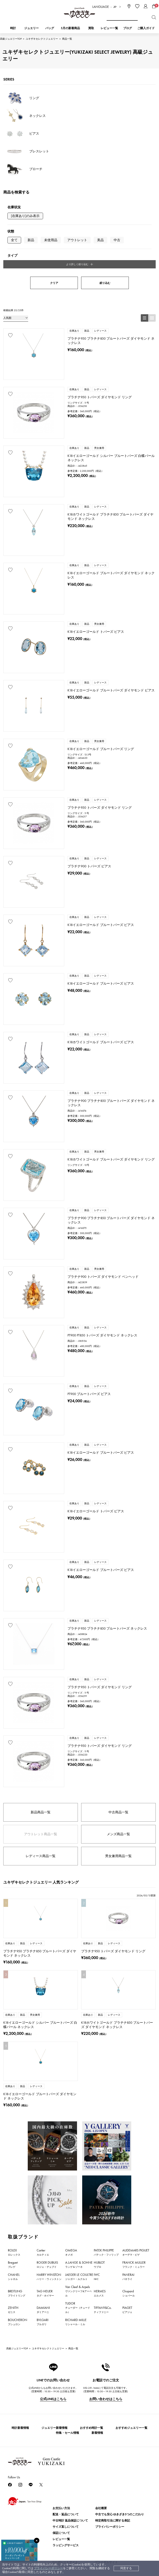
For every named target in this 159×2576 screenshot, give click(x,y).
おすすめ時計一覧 (91, 2416)
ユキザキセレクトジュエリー (42, 38)
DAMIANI (43, 2298)
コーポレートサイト (65, 2551)
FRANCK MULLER (134, 2253)
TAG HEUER (45, 2282)
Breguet (13, 2253)
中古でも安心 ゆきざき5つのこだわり (119, 2503)
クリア (54, 271)
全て (14, 240)
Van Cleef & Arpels (78, 2280)
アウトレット (77, 240)
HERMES (100, 2282)
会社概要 (101, 2497)
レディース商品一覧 (40, 1845)
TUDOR (77, 2296)
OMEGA (71, 2241)
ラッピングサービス (66, 2534)
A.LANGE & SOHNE (79, 2253)
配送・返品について (66, 2503)
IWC (97, 2265)
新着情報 (97, 2421)
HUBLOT (99, 2253)
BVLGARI (42, 2311)
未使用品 (50, 240)
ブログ (127, 28)
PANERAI (128, 2265)
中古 (117, 240)
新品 (31, 240)
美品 (100, 240)
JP (115, 6)
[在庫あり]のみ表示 (25, 216)
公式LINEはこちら (53, 2388)
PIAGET (127, 2298)
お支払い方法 (61, 2497)
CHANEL (14, 2265)
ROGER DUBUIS (47, 2253)
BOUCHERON (17, 2311)
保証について (61, 2522)
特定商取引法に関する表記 (112, 2509)
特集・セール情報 (67, 2421)
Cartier (43, 2241)
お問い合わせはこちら (105, 2388)
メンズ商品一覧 (118, 1823)
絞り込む (105, 271)
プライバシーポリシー (48, 2568)
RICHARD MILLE (76, 2311)
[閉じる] (36, 2540)
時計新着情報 (20, 2416)
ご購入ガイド (146, 28)
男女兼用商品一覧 (118, 1845)
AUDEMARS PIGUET (135, 2241)
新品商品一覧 (41, 1801)
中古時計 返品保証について (70, 2509)
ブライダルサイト (106, 2551)
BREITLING (16, 2282)
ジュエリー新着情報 (54, 2416)
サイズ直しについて (66, 2515)
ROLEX (14, 2241)
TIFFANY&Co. (103, 2298)
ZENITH (13, 2298)
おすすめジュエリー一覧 (131, 2416)
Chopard (128, 2282)
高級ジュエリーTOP (11, 38)
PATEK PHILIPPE (106, 2241)
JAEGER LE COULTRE (79, 2265)
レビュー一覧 (61, 2528)
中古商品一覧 (118, 1801)
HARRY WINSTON (49, 2265)
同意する (126, 2568)
